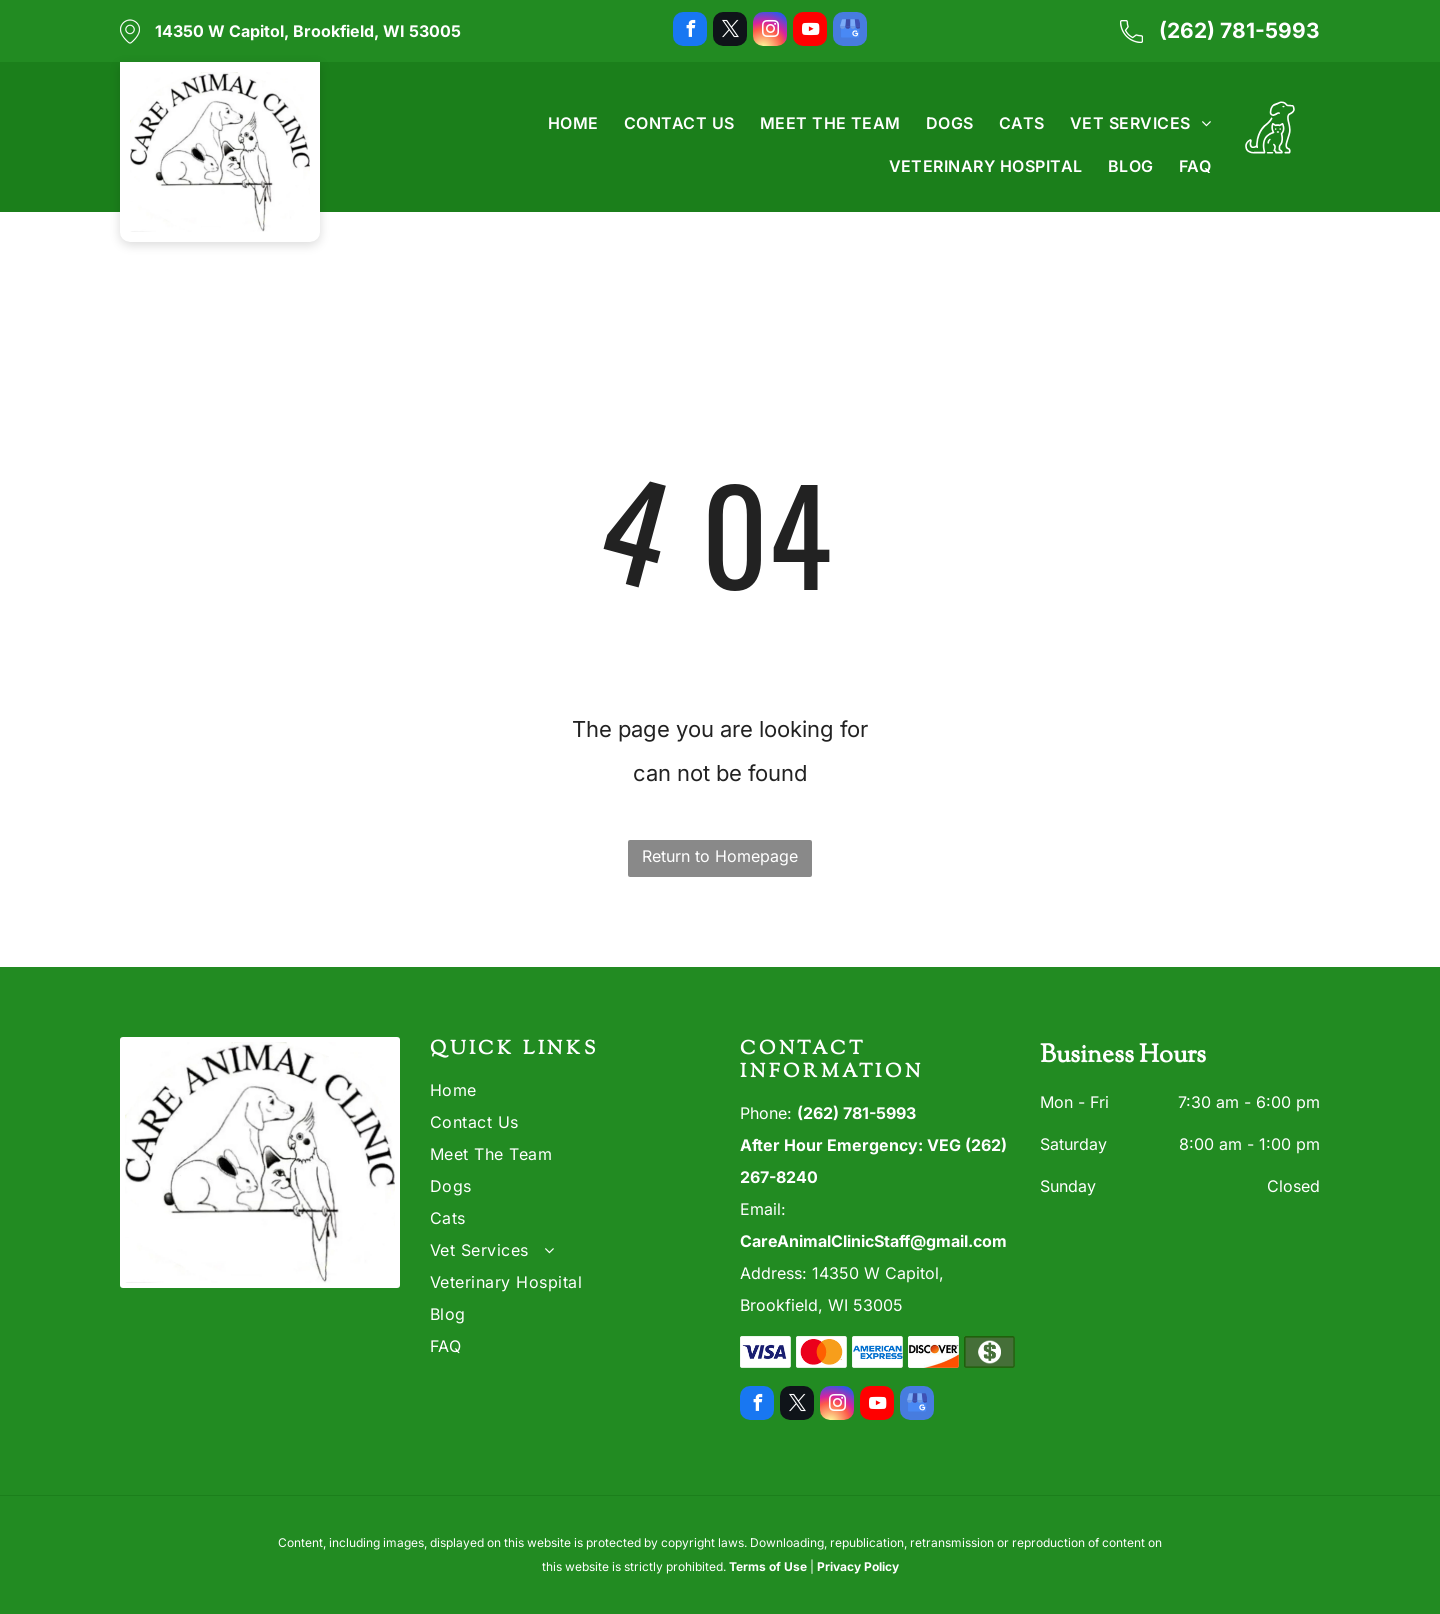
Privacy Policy (858, 1566)
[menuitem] (561, 122)
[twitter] (730, 31)
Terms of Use (768, 1566)
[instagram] (770, 31)
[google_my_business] (850, 31)
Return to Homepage (720, 856)
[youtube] (810, 31)
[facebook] (690, 31)
